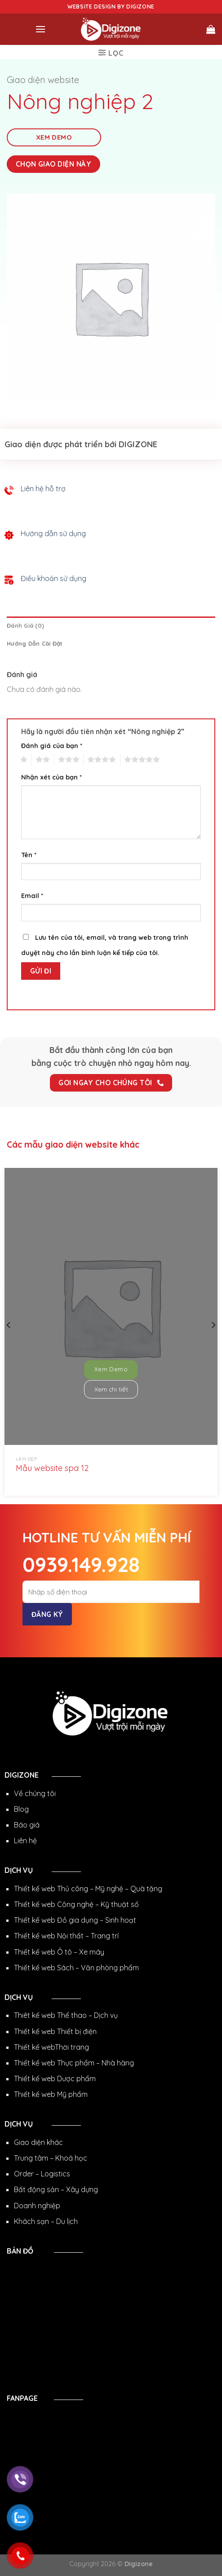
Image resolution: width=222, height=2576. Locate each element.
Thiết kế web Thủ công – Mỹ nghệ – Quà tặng (88, 1888)
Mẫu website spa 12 (52, 1468)
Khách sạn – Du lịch (46, 2221)
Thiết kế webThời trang (51, 2047)
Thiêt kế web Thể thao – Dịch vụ (66, 2015)
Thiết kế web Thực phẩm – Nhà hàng (74, 2062)
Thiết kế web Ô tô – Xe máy (59, 1951)
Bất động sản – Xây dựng (56, 2189)
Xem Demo (54, 137)
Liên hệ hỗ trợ (43, 488)
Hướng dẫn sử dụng (53, 533)
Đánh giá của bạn (51, 746)
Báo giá (27, 1824)
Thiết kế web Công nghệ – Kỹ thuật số (76, 1904)
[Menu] (40, 29)
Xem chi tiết (111, 1389)
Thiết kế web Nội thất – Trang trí (66, 1935)
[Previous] (8, 1324)
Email (32, 896)
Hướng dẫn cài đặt (34, 643)
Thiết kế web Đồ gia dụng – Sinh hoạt (75, 1919)
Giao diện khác (38, 2142)
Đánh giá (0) (25, 625)
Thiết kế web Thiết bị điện (55, 2031)
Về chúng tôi (35, 1793)
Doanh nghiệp (37, 2205)
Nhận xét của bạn (51, 777)
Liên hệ (25, 1840)
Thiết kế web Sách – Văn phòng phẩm (76, 1967)
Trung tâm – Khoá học (50, 2157)
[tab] (111, 625)
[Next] (213, 1324)
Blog (21, 1809)
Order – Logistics (42, 2173)
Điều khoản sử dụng (53, 578)
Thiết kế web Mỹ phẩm (51, 2094)
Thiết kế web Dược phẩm (55, 2078)
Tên (28, 855)
